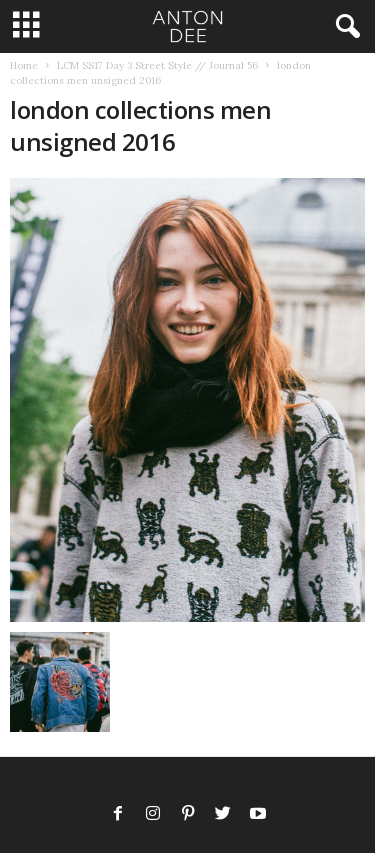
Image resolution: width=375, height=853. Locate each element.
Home (24, 65)
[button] (344, 27)
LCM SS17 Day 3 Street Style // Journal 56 (157, 65)
